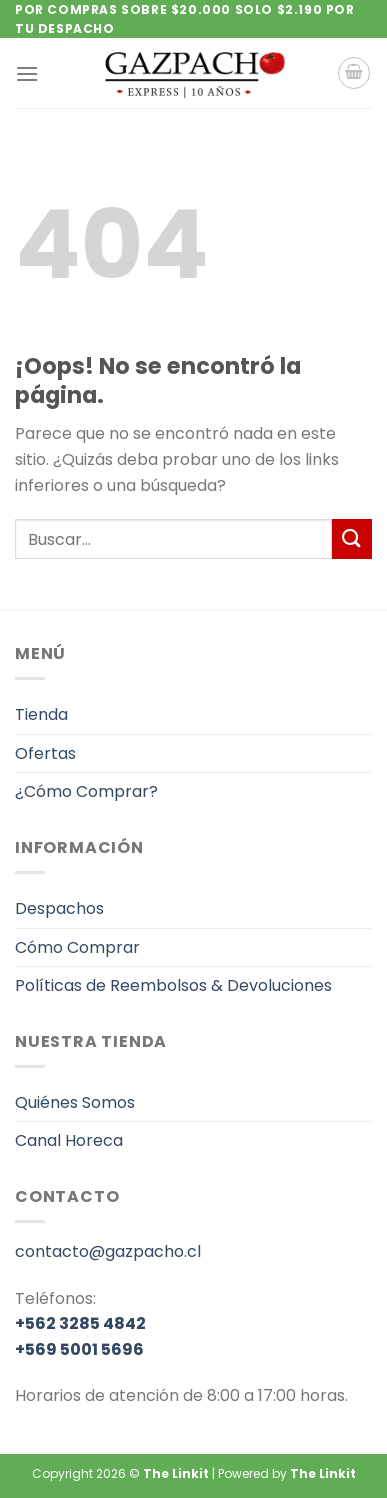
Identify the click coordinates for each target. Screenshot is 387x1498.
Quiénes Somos (75, 1102)
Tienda (41, 714)
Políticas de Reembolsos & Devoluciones (173, 985)
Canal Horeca (69, 1140)
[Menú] (27, 73)
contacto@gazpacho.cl (108, 1251)
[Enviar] (352, 538)
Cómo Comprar (77, 947)
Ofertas (45, 753)
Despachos (59, 908)
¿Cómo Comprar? (86, 791)
